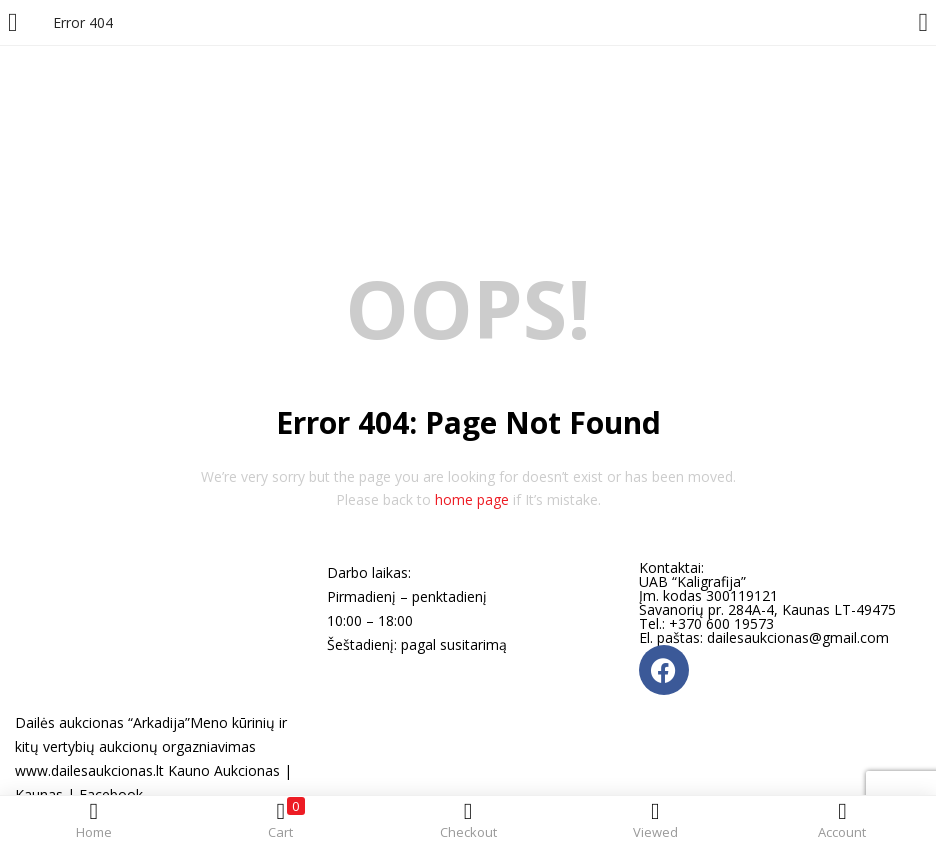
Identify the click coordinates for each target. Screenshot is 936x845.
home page (472, 499)
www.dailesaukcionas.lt (89, 770)
